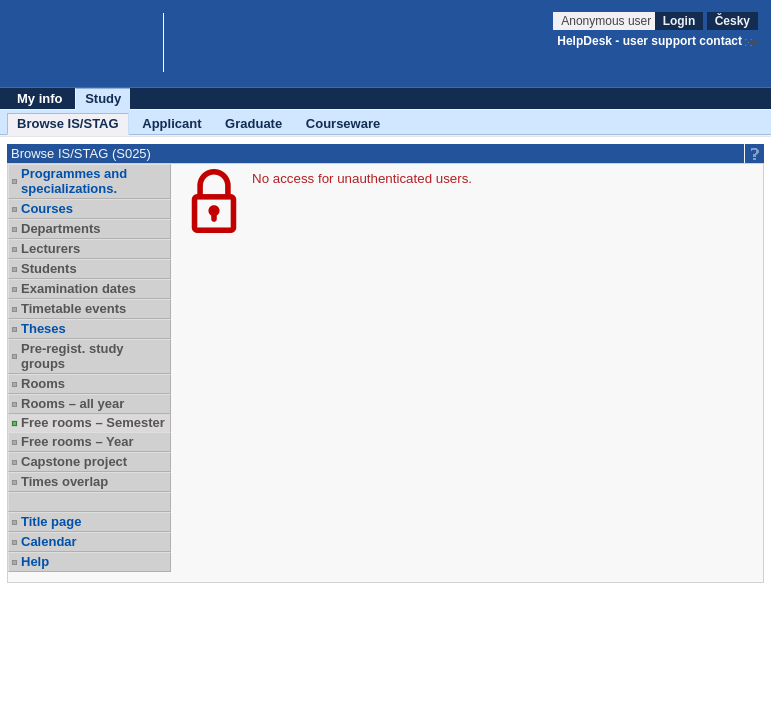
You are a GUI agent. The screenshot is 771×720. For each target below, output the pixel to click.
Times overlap (64, 481)
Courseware (343, 123)
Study (103, 98)
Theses (43, 328)
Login (679, 21)
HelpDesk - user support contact (649, 41)
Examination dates (78, 288)
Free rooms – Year (77, 441)
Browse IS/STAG (68, 123)
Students (49, 268)
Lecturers (50, 248)
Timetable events (73, 308)
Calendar (49, 541)
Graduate (253, 123)
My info (40, 98)
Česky (732, 21)
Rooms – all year (72, 403)
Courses (47, 208)
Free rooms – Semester (93, 422)
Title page (51, 521)
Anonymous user (607, 21)
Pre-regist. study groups (72, 356)
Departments (60, 228)
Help (35, 561)
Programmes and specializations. (74, 181)
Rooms (43, 383)
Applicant (171, 123)
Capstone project (74, 461)
